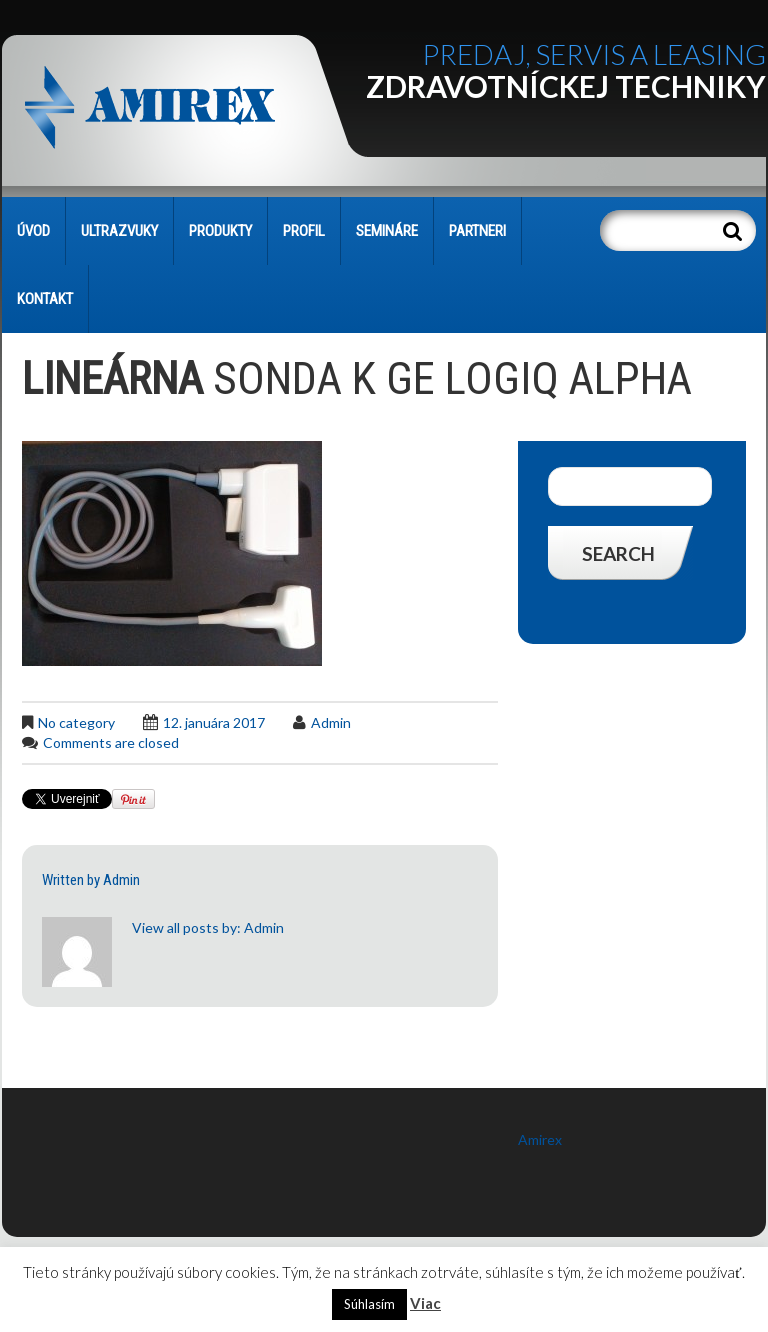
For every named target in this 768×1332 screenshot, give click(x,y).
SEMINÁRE (387, 231)
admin (331, 722)
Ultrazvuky (119, 231)
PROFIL (304, 231)
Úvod (33, 231)
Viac (425, 1303)
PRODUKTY (220, 231)
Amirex (540, 1139)
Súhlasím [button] (369, 1304)
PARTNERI (477, 231)
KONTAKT (45, 299)
